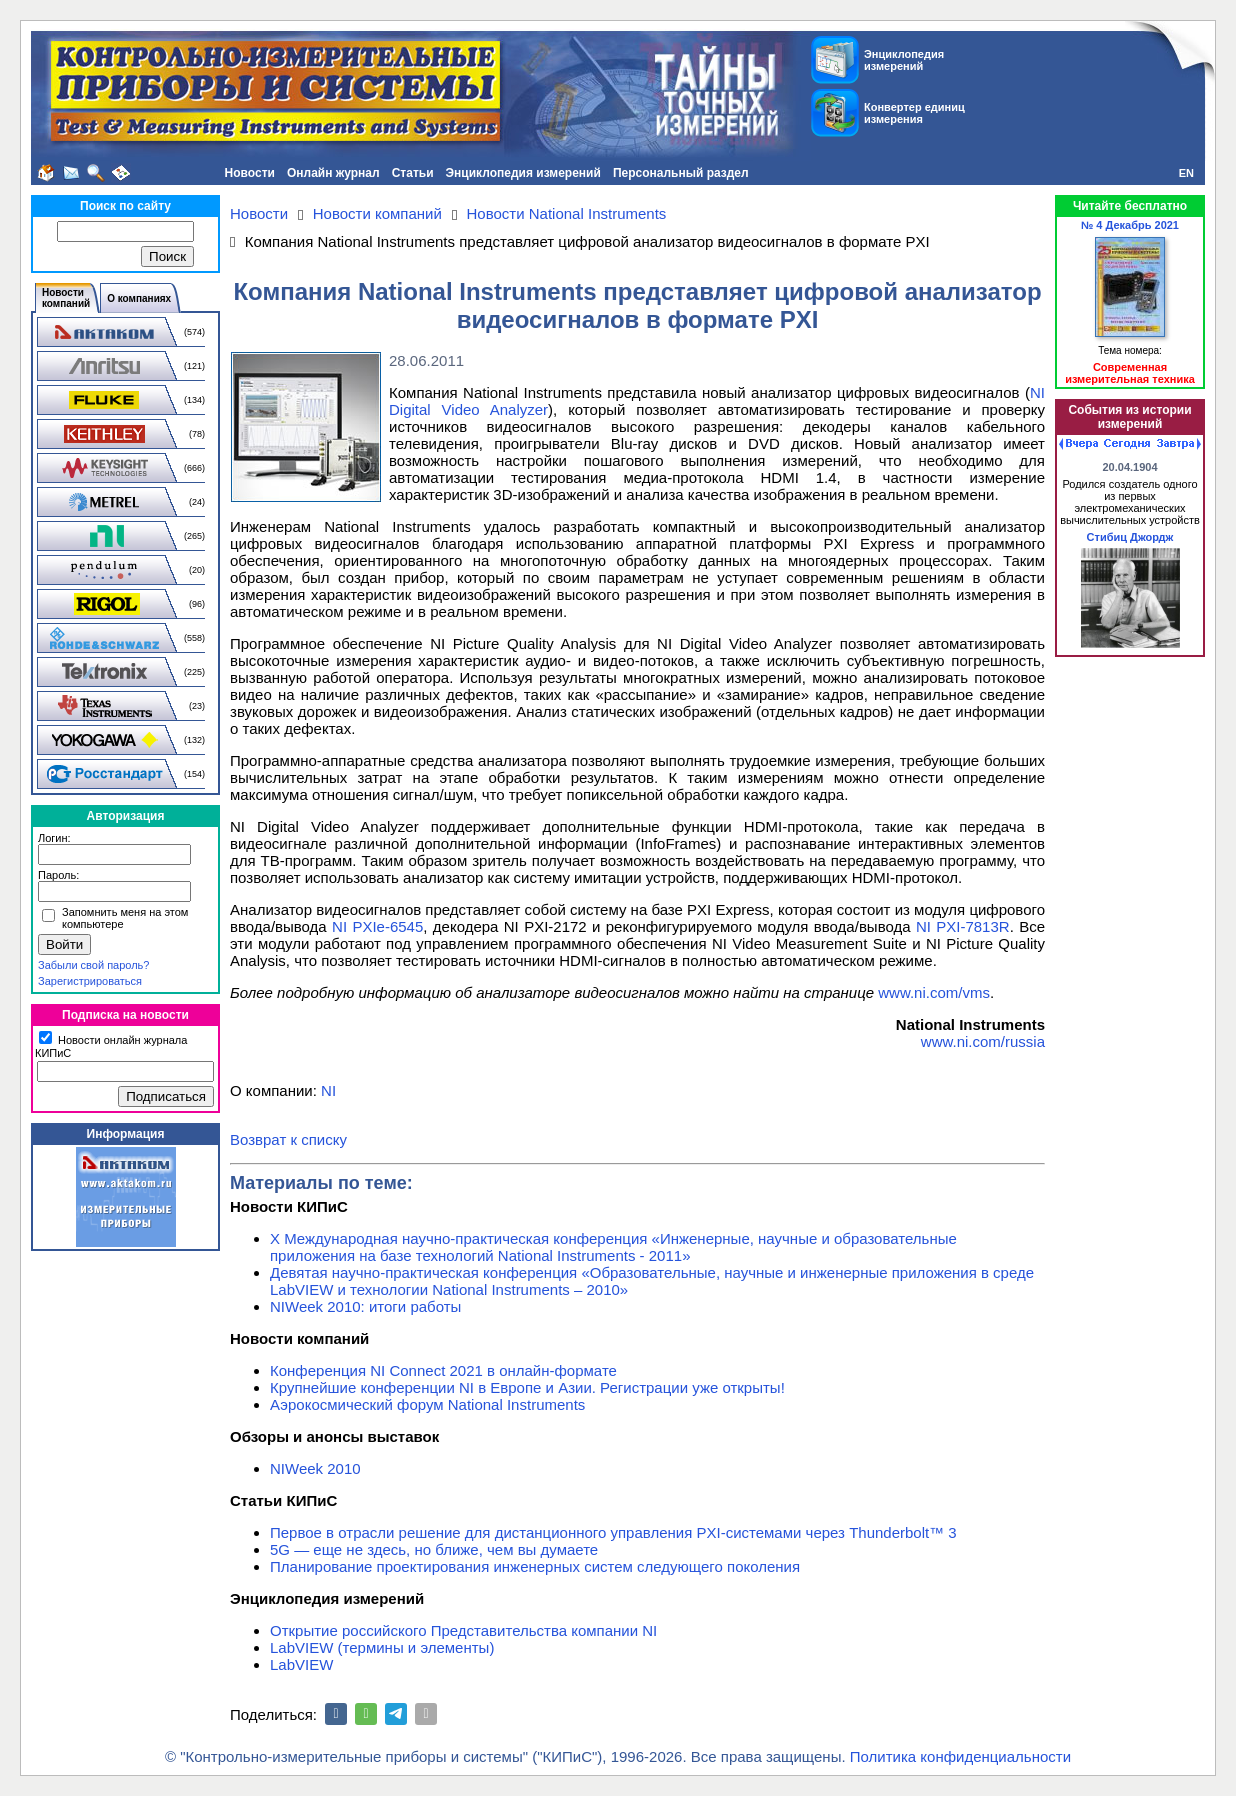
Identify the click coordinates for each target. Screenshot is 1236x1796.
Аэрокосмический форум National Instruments (427, 1404)
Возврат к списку (288, 1139)
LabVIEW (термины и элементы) (382, 1647)
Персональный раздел (681, 173)
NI (328, 1090)
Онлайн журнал (333, 173)
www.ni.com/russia (983, 1041)
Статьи (413, 173)
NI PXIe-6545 (377, 926)
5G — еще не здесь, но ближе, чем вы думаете (434, 1549)
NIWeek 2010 (315, 1468)
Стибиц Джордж (1130, 537)
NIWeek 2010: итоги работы (365, 1306)
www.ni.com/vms (934, 992)
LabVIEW (301, 1664)
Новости (250, 173)
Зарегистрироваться (90, 981)
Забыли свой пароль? (93, 965)
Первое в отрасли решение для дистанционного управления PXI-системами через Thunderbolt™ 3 (613, 1532)
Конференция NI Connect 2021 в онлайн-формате (443, 1370)
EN (1186, 173)
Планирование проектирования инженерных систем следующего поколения (535, 1566)
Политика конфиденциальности (960, 1756)
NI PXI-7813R (963, 926)
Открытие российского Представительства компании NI (463, 1630)
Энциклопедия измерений (523, 173)
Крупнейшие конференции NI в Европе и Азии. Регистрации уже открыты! (527, 1387)
